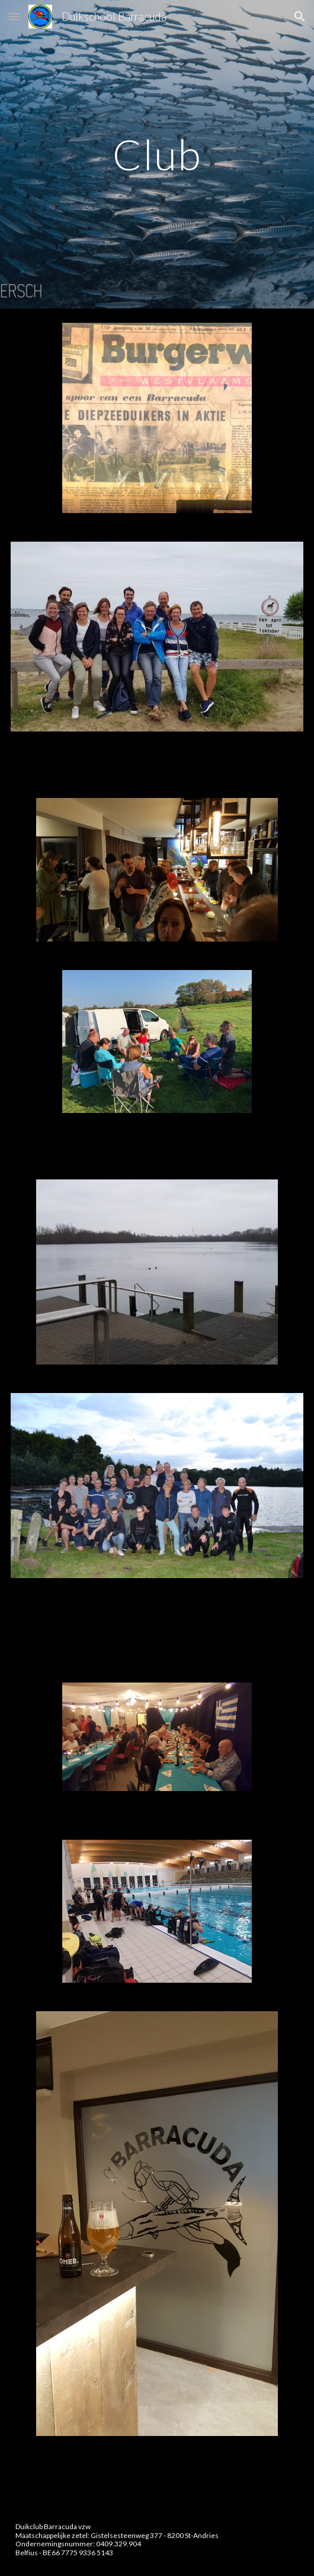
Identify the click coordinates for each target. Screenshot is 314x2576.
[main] (157, 154)
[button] (14, 16)
